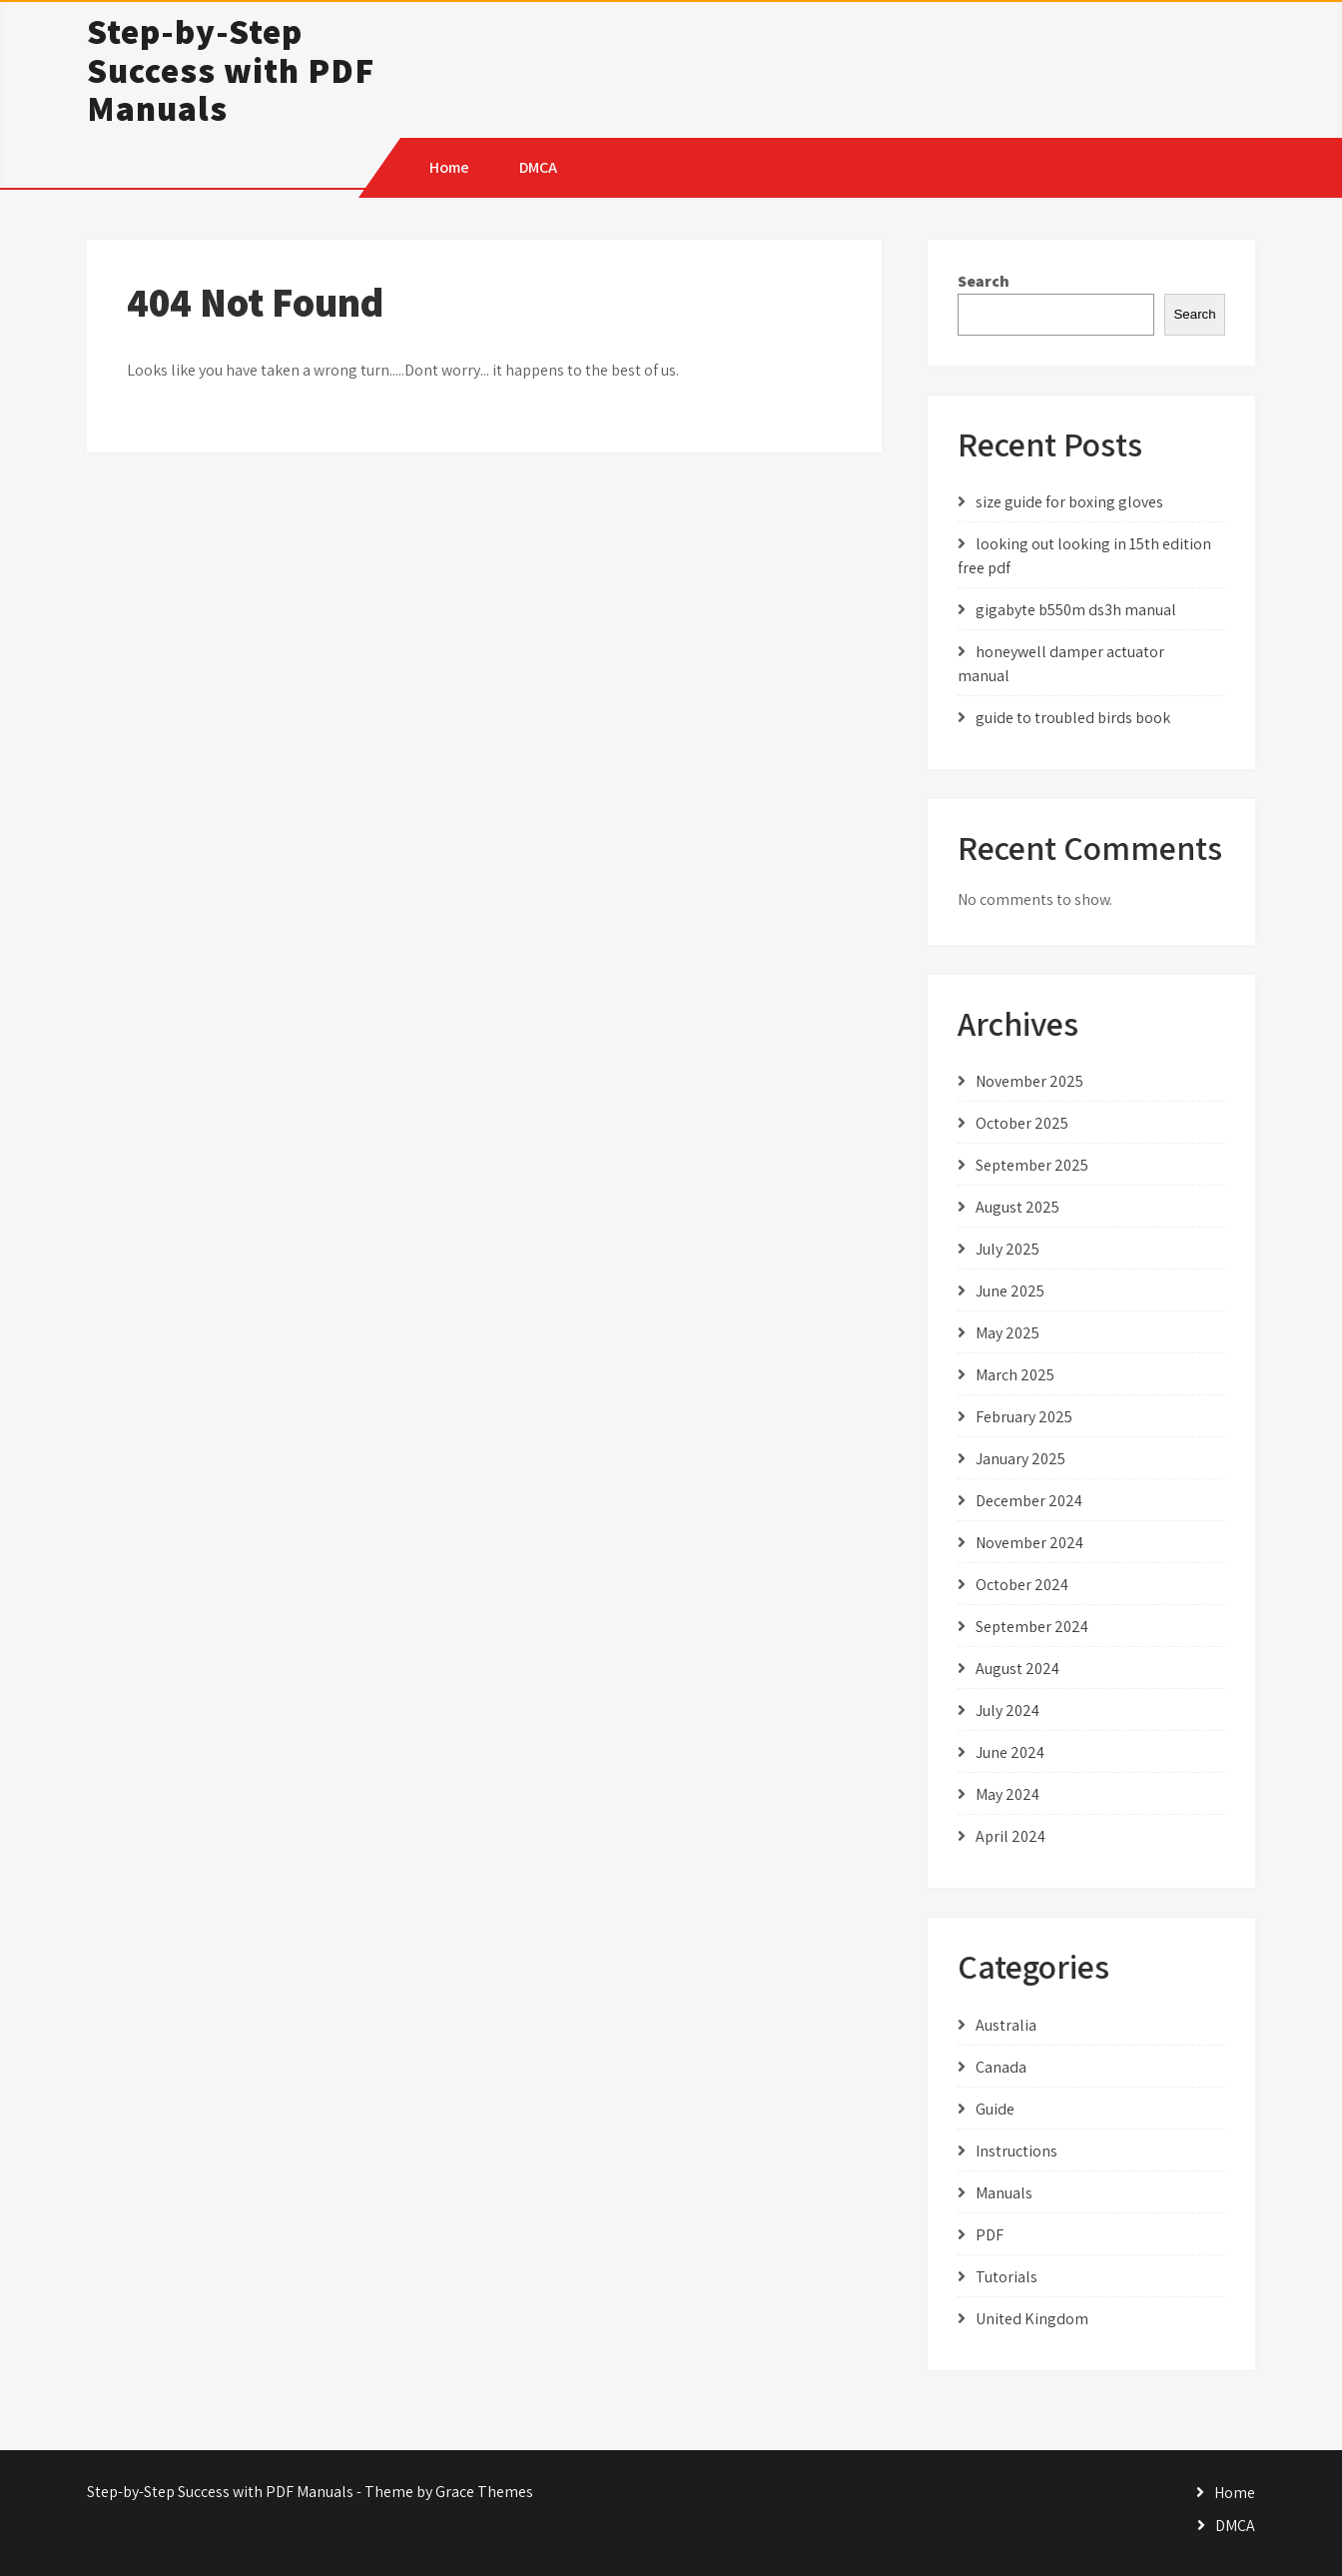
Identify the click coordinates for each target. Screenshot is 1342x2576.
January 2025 (1020, 1458)
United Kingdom (1032, 2318)
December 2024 (1029, 1500)
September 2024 (1032, 1626)
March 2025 (1015, 1374)
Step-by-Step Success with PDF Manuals (230, 69)
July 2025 (1007, 1249)
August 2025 (1017, 1207)
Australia (1006, 2025)
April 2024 (1010, 1836)
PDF (990, 2234)
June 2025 (1010, 1291)
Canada (1001, 2067)
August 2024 (1017, 1668)
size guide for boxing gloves (1069, 501)
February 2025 (1024, 1416)
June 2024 (1010, 1752)
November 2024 (1029, 1542)
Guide (995, 2109)
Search (983, 281)
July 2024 (1007, 1710)
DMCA (538, 167)
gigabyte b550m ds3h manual (1076, 609)
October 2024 (1022, 1584)
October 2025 (1022, 1123)
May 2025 (1007, 1332)
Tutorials (1006, 2276)
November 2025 (1029, 1081)
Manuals (1004, 2192)
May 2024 (1007, 1794)
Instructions (1016, 2151)
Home (449, 167)
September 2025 (1032, 1165)
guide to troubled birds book (1073, 717)
